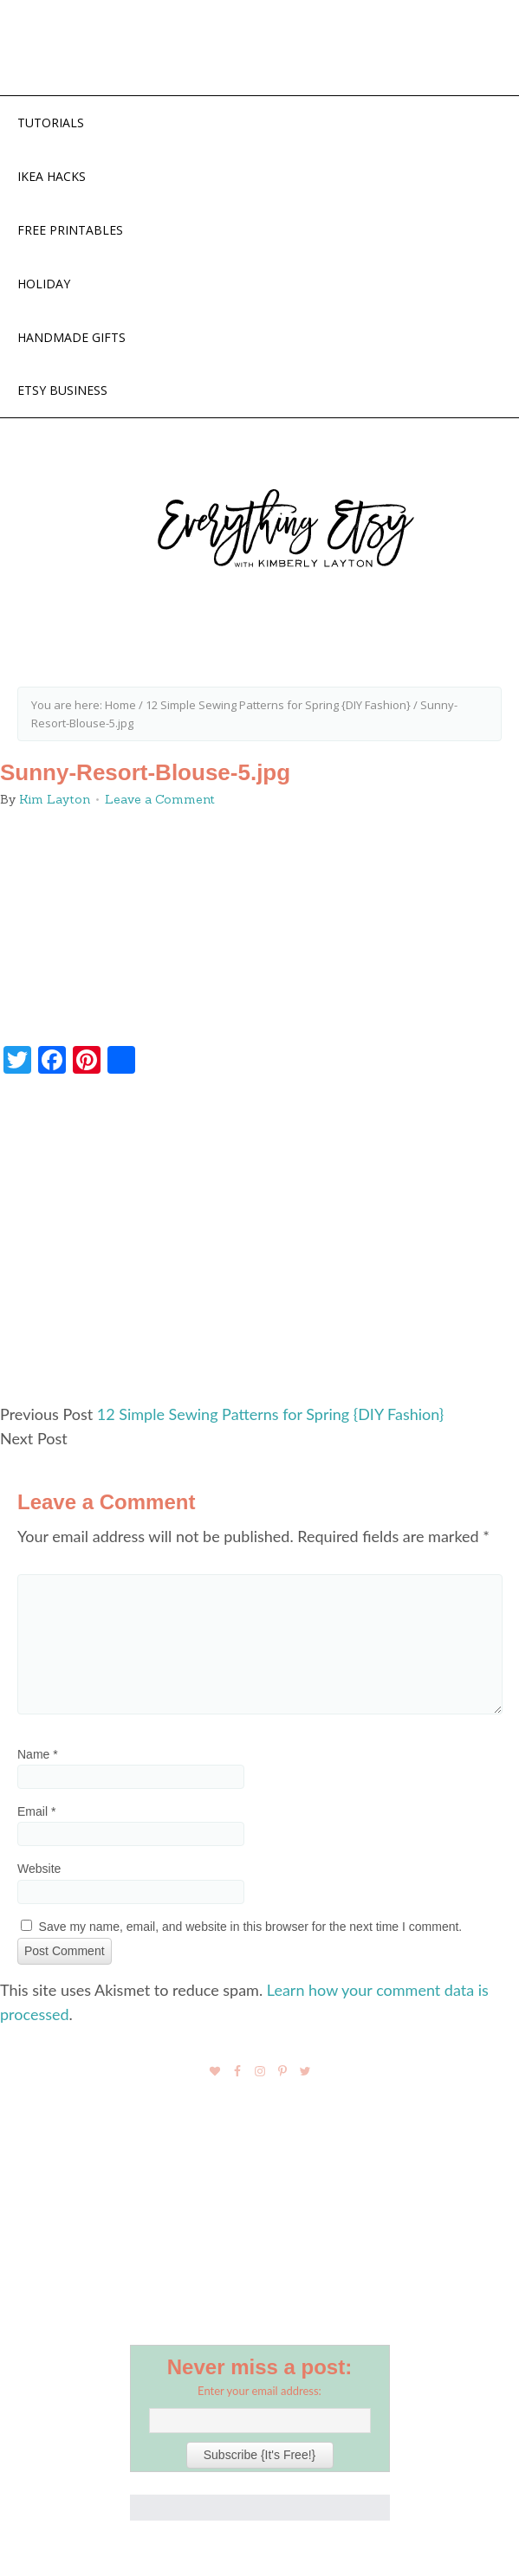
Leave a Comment (160, 799)
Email (36, 1811)
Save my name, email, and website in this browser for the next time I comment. (251, 1927)
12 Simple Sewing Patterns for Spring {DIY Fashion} (270, 1414)
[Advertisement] (259, 1246)
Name (37, 1754)
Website (39, 1869)
